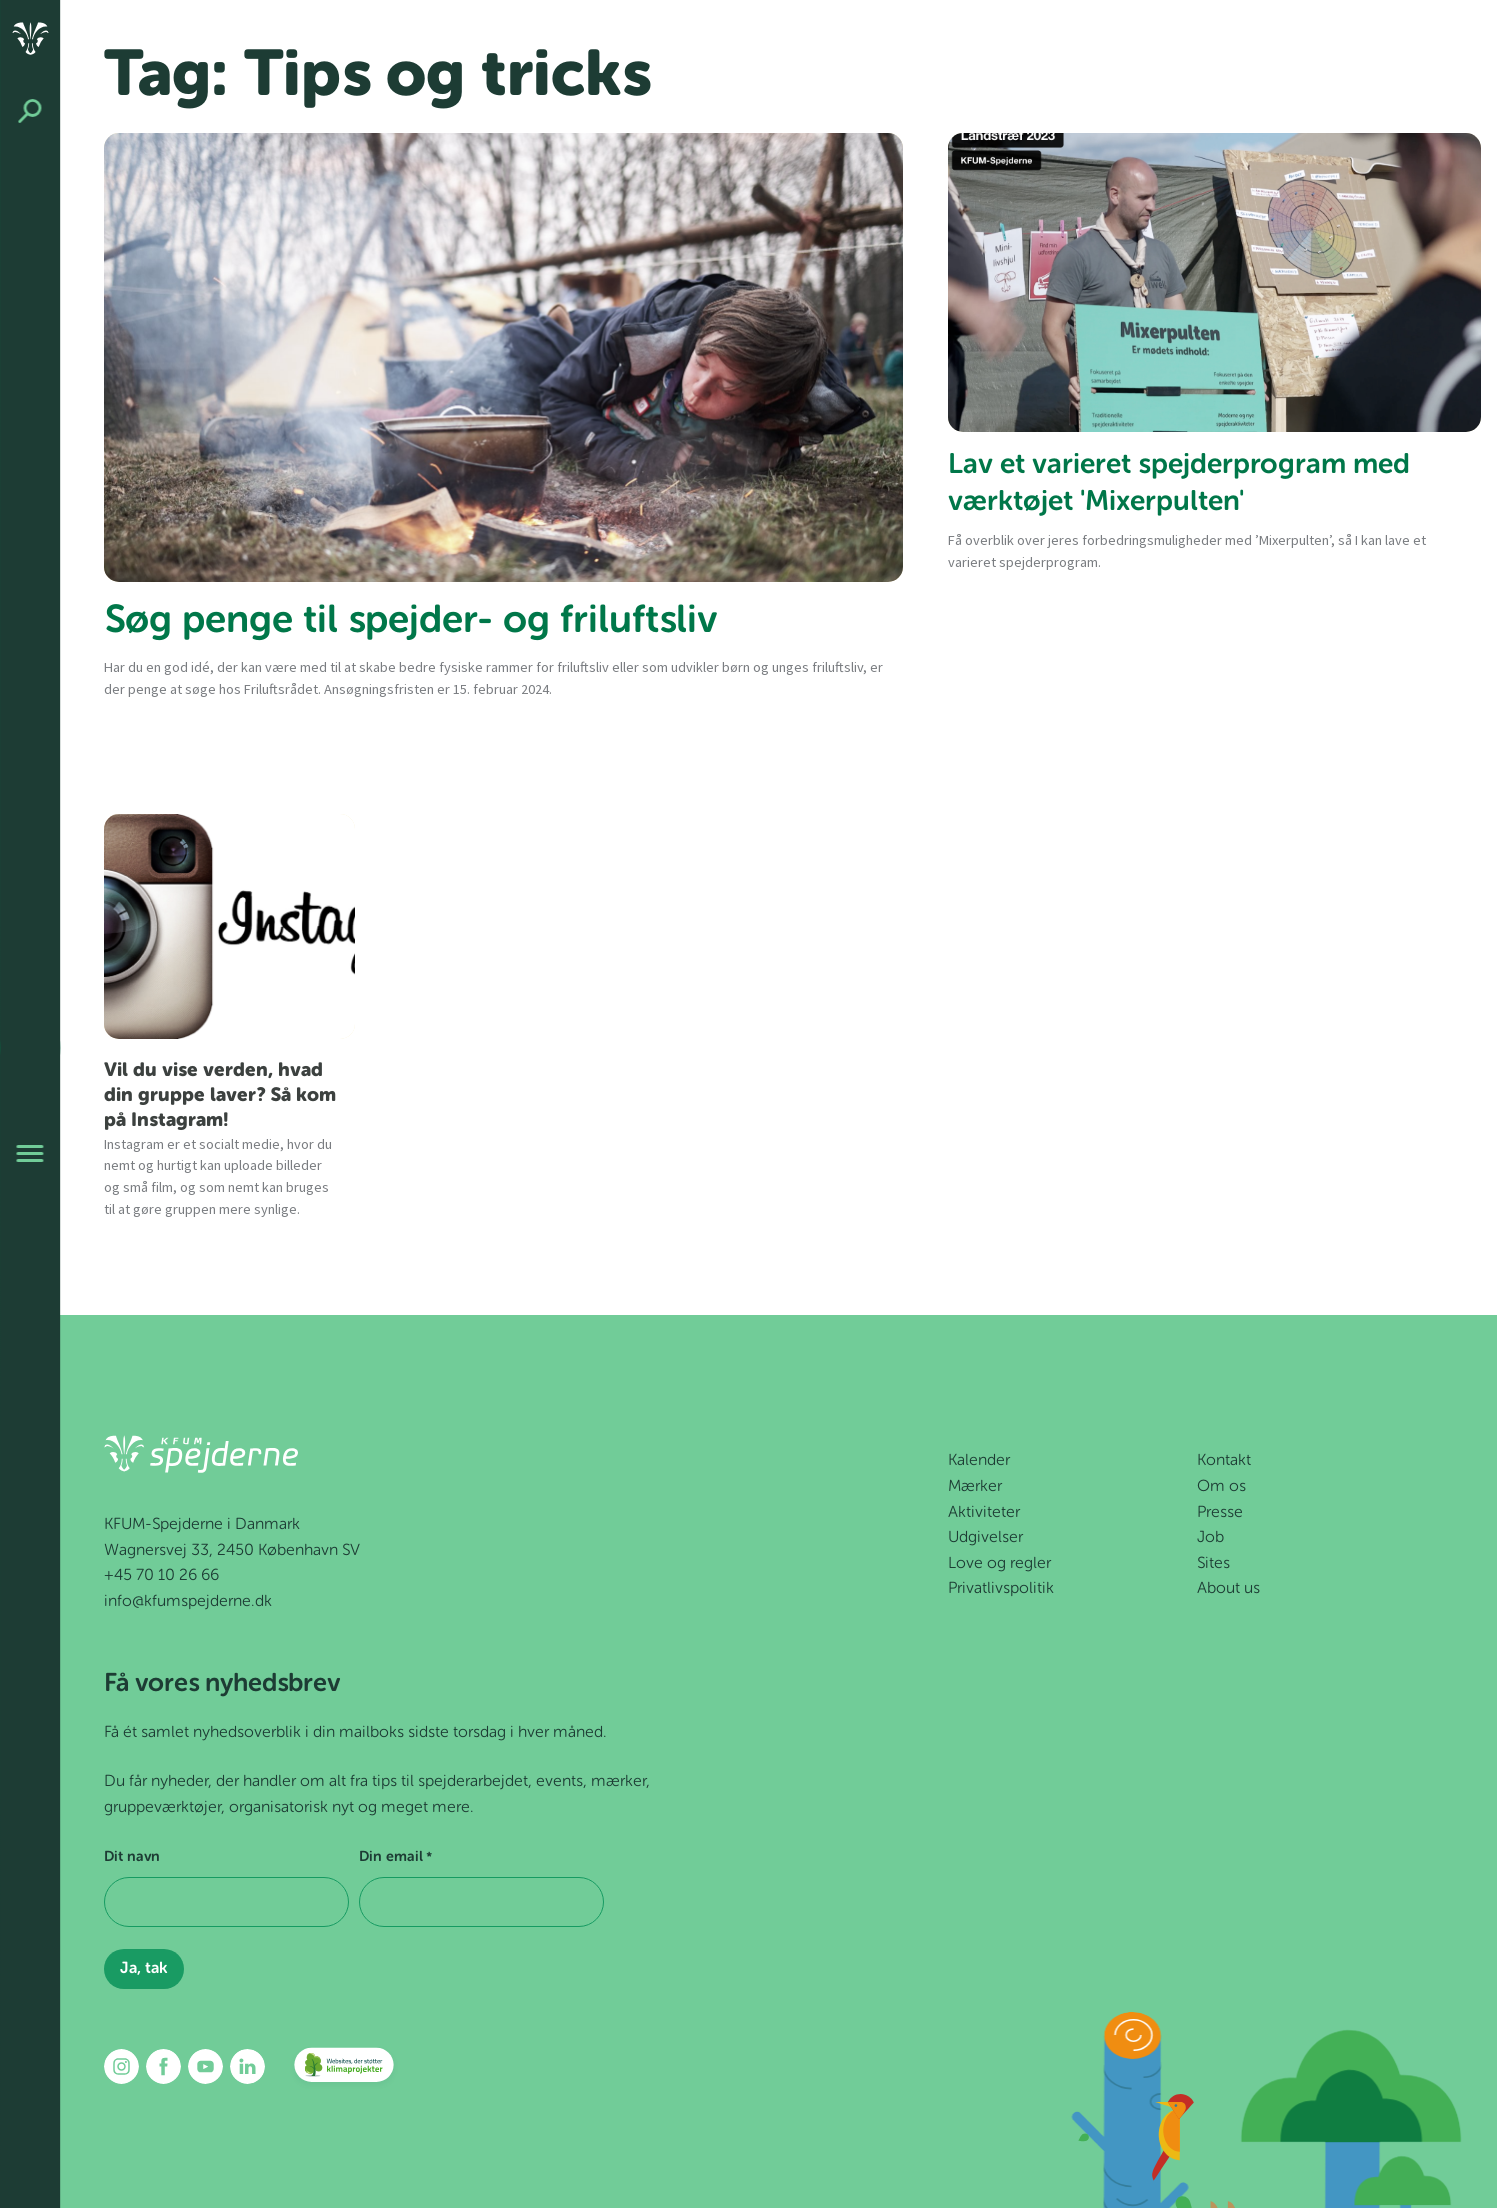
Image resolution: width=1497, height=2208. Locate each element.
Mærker (975, 1487)
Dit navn (132, 1857)
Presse (1220, 1513)
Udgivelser (985, 1538)
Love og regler (999, 1564)
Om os (1221, 1487)
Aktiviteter (984, 1513)
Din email (395, 1858)
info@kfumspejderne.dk (188, 1602)
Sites (1213, 1564)
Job (1210, 1538)
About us (1228, 1589)
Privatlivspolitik (1001, 1589)
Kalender (979, 1461)
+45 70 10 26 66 (161, 1576)
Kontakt (1224, 1461)
